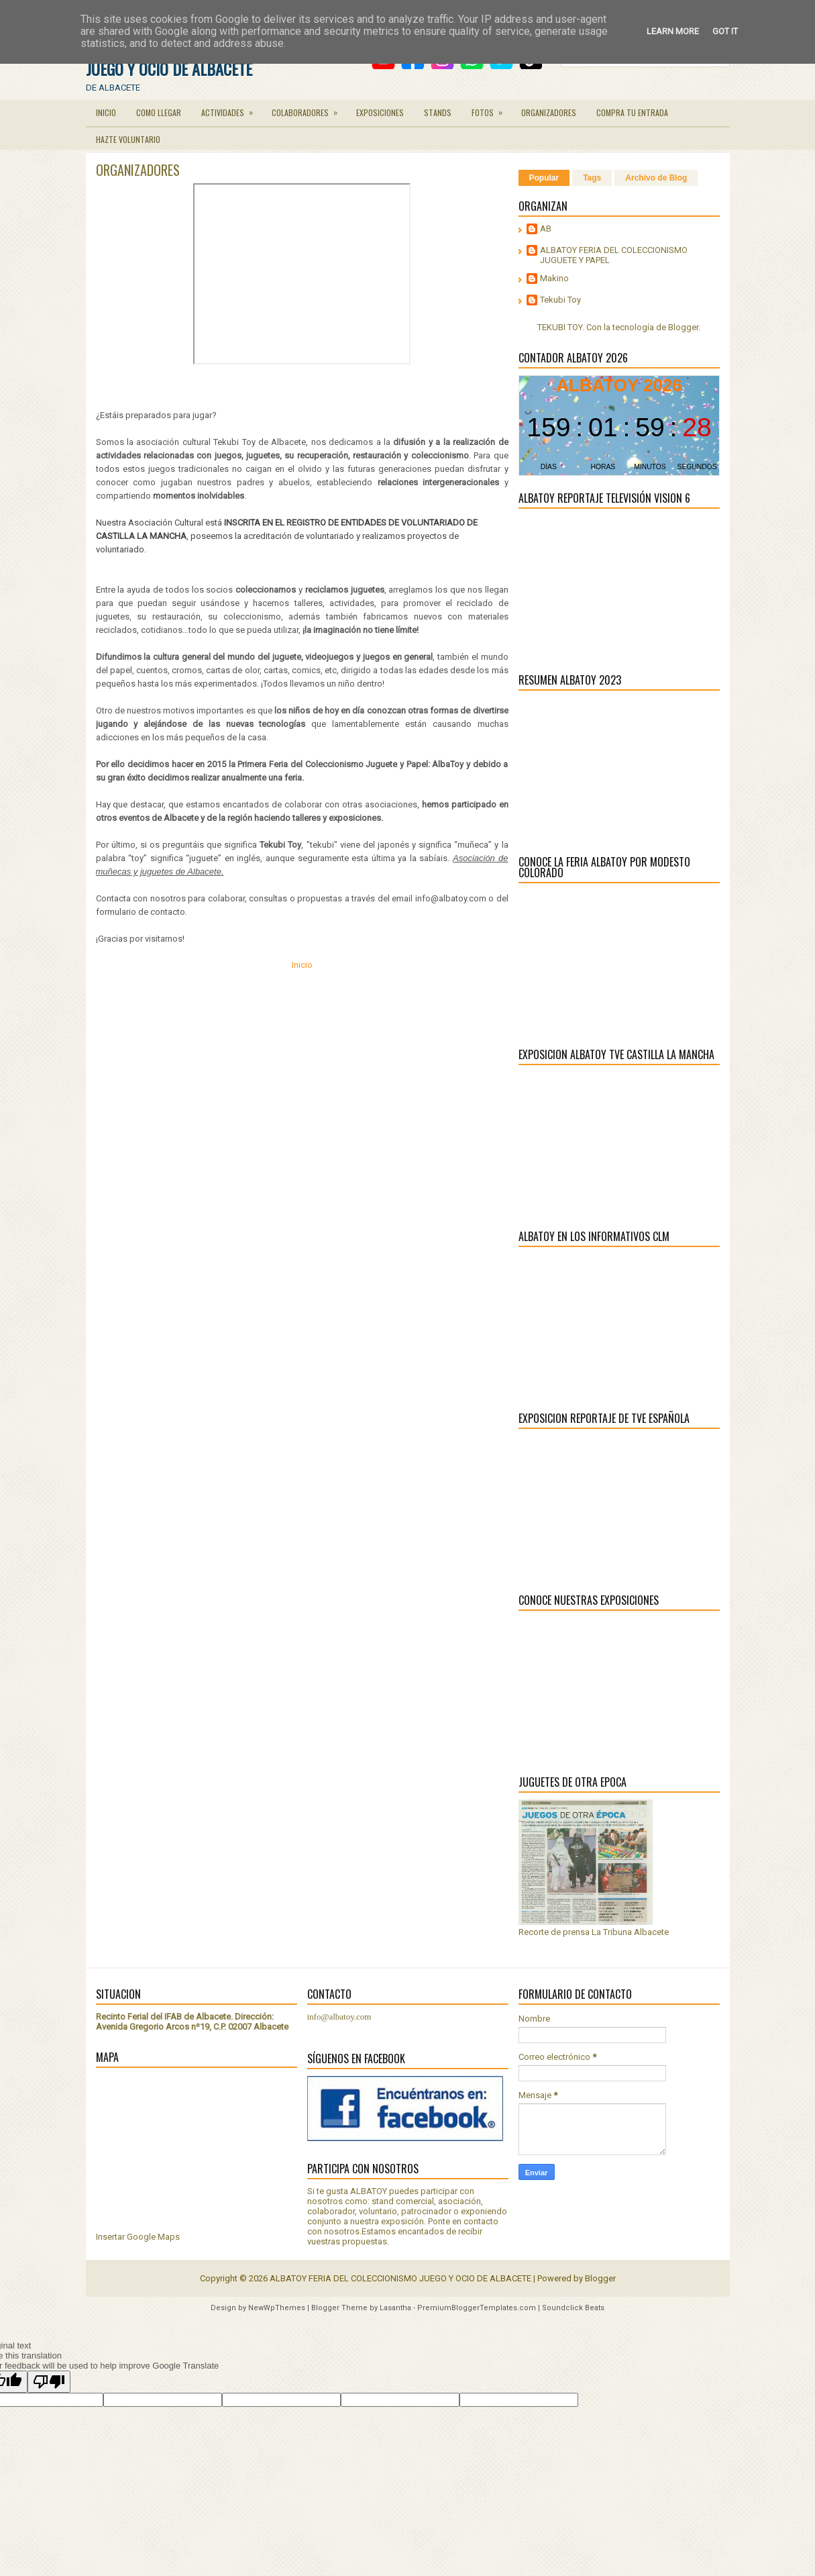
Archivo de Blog (656, 178)
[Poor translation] (49, 2382)
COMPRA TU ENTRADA (632, 112)
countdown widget (619, 425)
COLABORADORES (309, 108)
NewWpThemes (276, 2307)
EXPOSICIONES (380, 112)
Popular (544, 178)
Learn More (673, 31)
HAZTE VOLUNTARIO (128, 139)
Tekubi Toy (560, 300)
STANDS (437, 112)
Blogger (683, 327)
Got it (725, 31)
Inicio (302, 965)
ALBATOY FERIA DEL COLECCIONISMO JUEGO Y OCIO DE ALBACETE (400, 2278)
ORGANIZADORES (548, 112)
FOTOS (491, 108)
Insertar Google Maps (138, 2237)
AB (545, 229)
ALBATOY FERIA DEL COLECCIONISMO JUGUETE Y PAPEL (614, 255)
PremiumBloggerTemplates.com (476, 2307)
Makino (554, 278)
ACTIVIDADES (231, 108)
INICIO (106, 112)
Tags (592, 178)
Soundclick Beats (573, 2307)
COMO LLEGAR (158, 112)
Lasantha (395, 2307)
